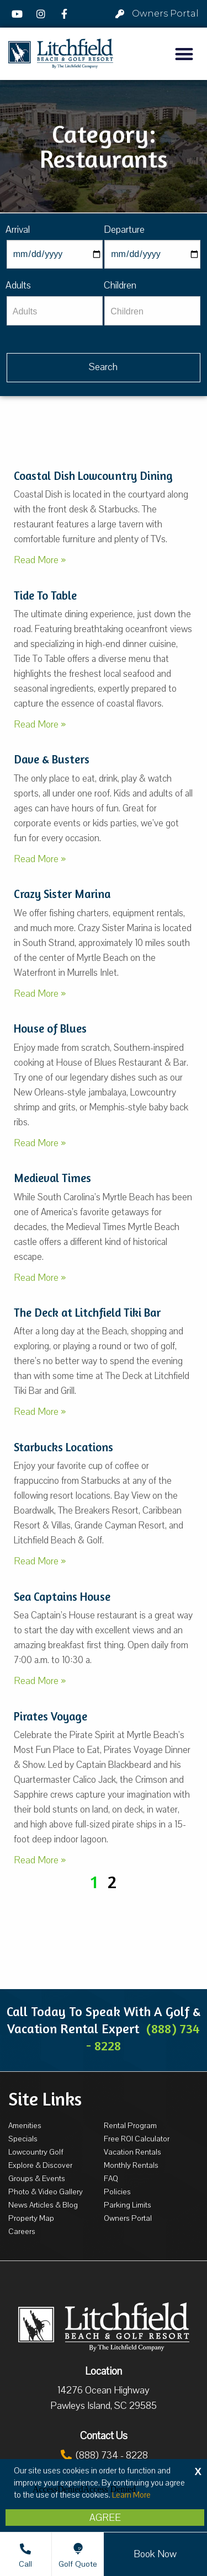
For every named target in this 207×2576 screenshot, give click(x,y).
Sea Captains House (62, 1597)
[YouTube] (18, 14)
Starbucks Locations (63, 1447)
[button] (184, 53)
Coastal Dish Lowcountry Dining (93, 476)
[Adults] (55, 310)
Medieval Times (52, 1178)
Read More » (40, 559)
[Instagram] (42, 14)
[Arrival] (55, 254)
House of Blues (50, 1028)
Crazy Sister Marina (62, 894)
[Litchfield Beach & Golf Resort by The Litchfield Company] (60, 54)
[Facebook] (65, 14)
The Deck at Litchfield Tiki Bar (87, 1312)
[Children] (152, 310)
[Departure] (152, 254)
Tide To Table (45, 595)
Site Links (45, 2099)
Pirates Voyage (50, 1716)
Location (103, 2371)
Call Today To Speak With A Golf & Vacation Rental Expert (103, 2028)
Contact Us (104, 2436)
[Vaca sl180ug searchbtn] (103, 367)
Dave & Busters (51, 759)
